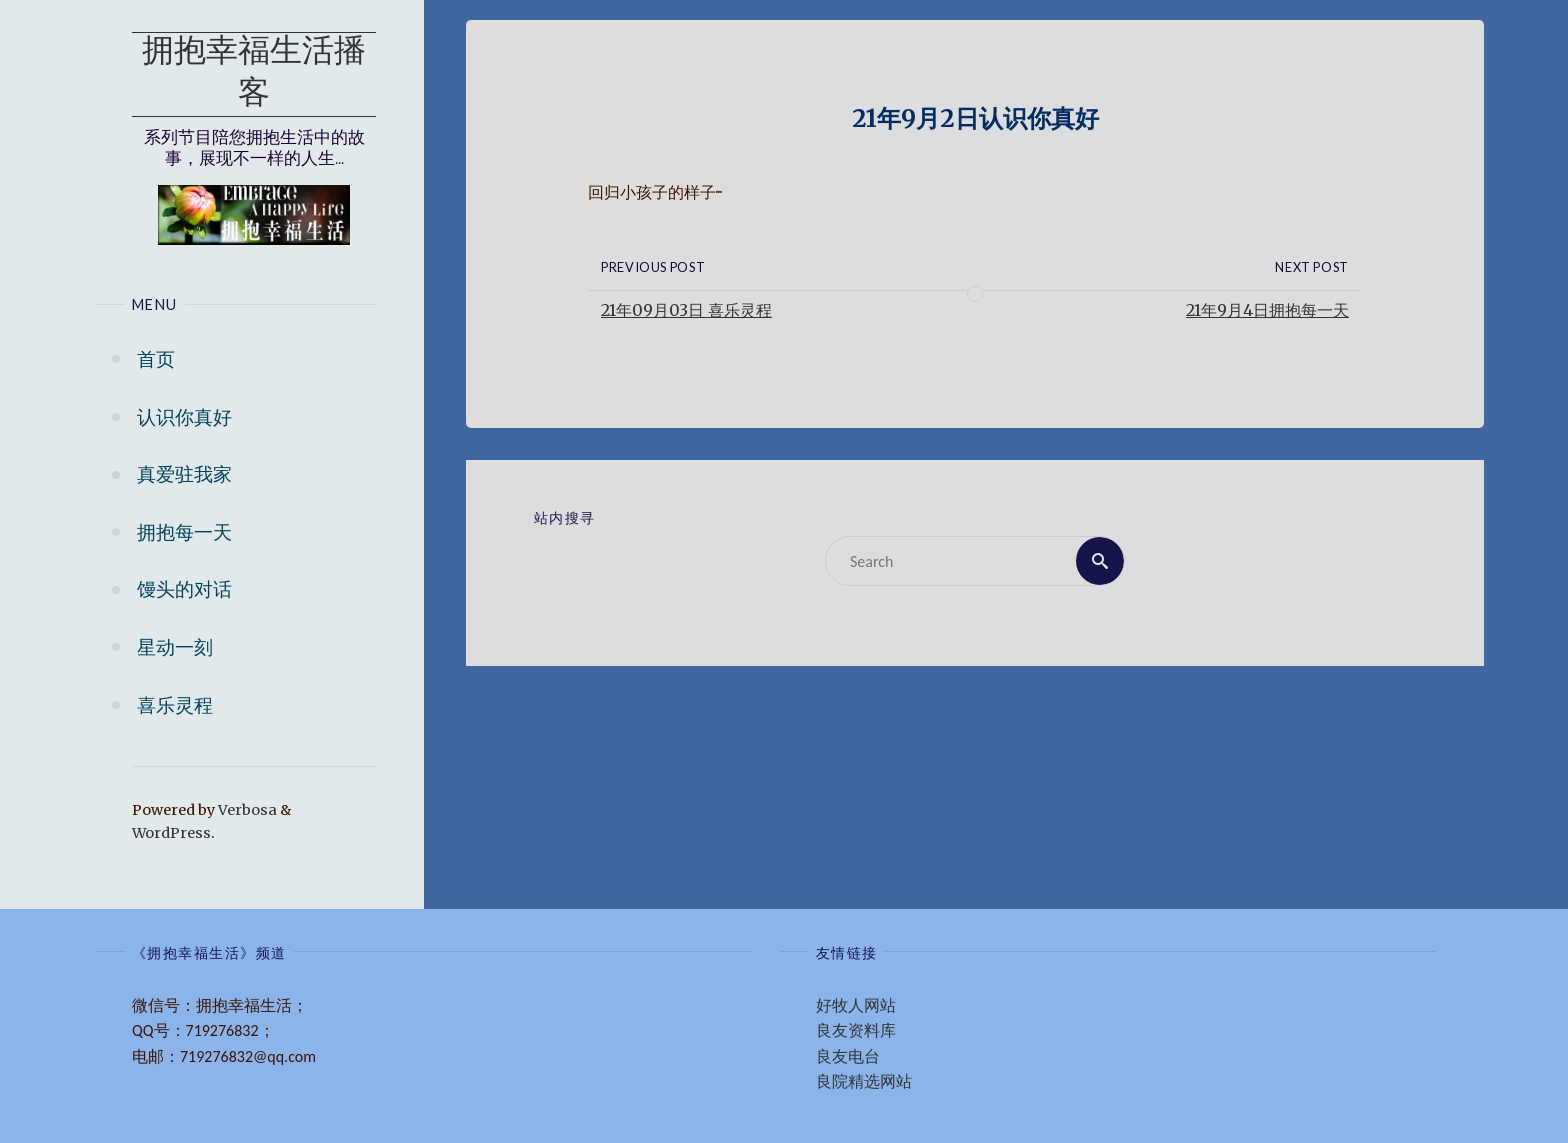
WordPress (171, 833)
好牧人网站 (856, 1005)
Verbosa (246, 810)
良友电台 (848, 1056)
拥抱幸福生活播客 (254, 74)
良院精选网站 (864, 1081)
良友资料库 (856, 1030)
